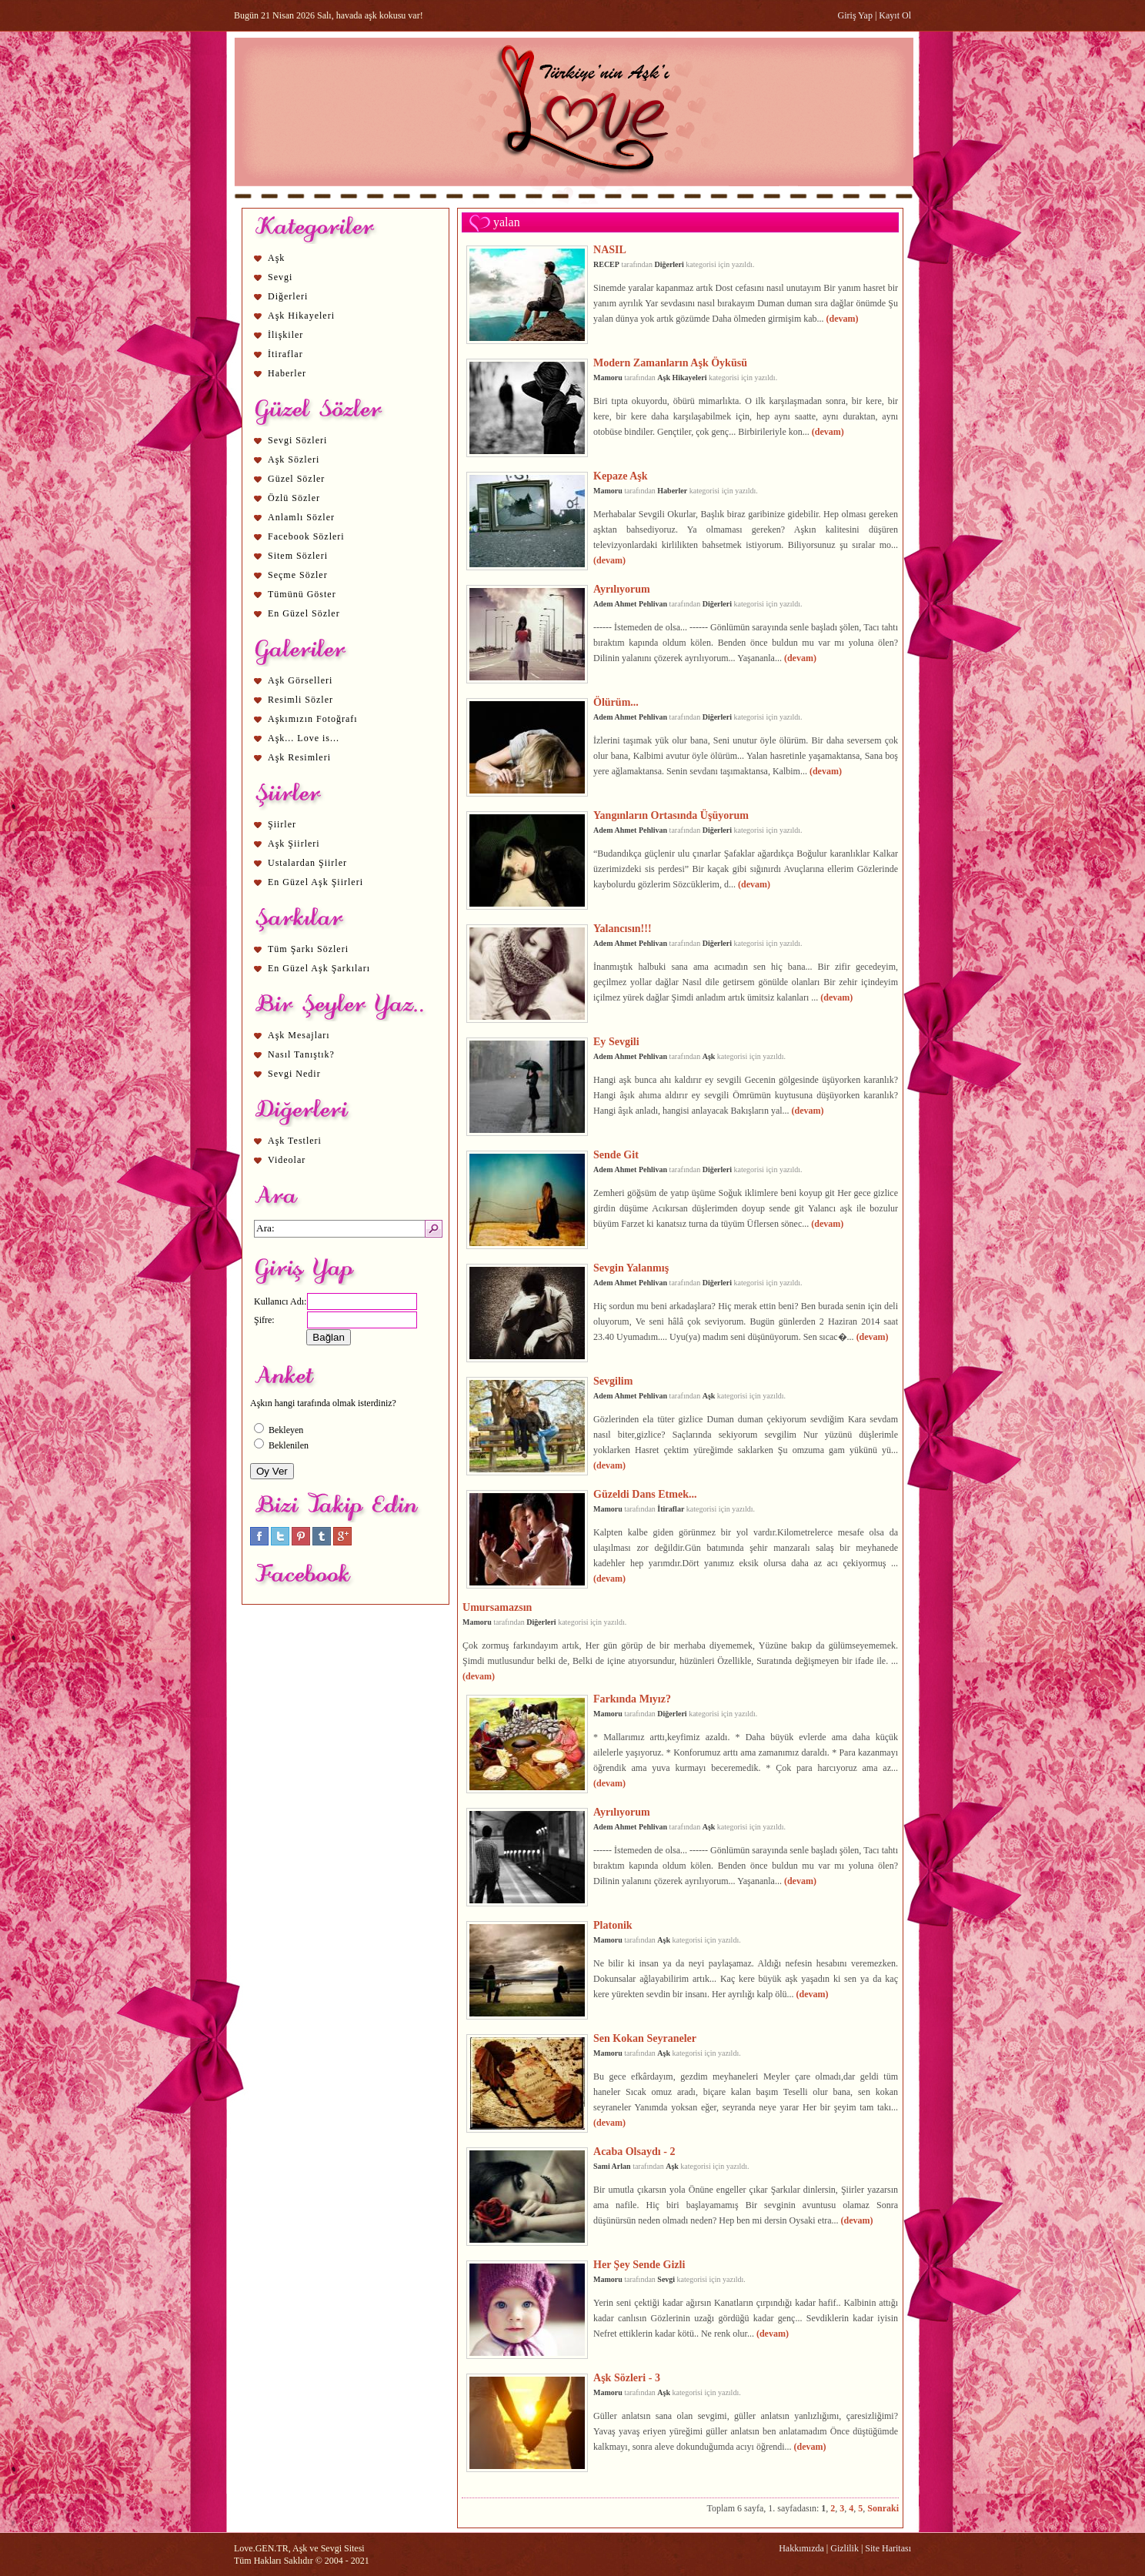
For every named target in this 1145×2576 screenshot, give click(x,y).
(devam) (842, 318)
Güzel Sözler (296, 478)
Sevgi (280, 277)
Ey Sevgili (616, 1041)
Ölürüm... (616, 702)
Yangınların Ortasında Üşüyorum (671, 815)
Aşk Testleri (295, 1140)
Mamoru (608, 377)
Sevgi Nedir (294, 1073)
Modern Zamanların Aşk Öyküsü (670, 362)
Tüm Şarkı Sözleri (308, 949)
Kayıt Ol (895, 15)
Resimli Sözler (300, 699)
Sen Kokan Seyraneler (644, 2038)
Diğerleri (288, 296)
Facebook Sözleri (306, 536)
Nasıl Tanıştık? (301, 1054)
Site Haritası (888, 2548)
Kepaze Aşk (620, 475)
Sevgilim (613, 1381)
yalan (506, 222)
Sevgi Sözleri (297, 440)
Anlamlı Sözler (301, 517)
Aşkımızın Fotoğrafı (313, 718)
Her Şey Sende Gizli (639, 2264)
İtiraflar (285, 354)
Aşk (276, 257)
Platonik (613, 1925)
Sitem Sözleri (298, 555)
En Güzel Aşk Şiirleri (315, 882)
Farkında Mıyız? (632, 1698)
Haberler (287, 373)
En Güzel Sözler (304, 613)
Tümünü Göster (302, 594)
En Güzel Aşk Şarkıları (319, 968)
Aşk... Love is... (303, 738)
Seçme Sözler (298, 575)
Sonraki (883, 2508)
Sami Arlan (612, 2166)
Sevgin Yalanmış (631, 1267)
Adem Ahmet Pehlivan (630, 604)
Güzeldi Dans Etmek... (644, 1494)
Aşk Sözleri (293, 459)
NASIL (609, 249)
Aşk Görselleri (300, 680)
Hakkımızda (801, 2548)
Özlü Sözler (294, 498)
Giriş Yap (855, 15)
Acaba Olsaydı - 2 (634, 2151)
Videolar (286, 1159)
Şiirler (282, 824)
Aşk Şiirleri (294, 843)
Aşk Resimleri (299, 757)
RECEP (606, 264)
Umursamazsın (497, 1607)
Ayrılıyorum (621, 589)
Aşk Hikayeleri (301, 315)
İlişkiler (285, 334)
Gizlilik (844, 2548)
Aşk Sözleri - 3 (626, 2377)
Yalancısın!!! (622, 928)
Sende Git (616, 1154)
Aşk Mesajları (299, 1035)
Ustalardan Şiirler (307, 862)
